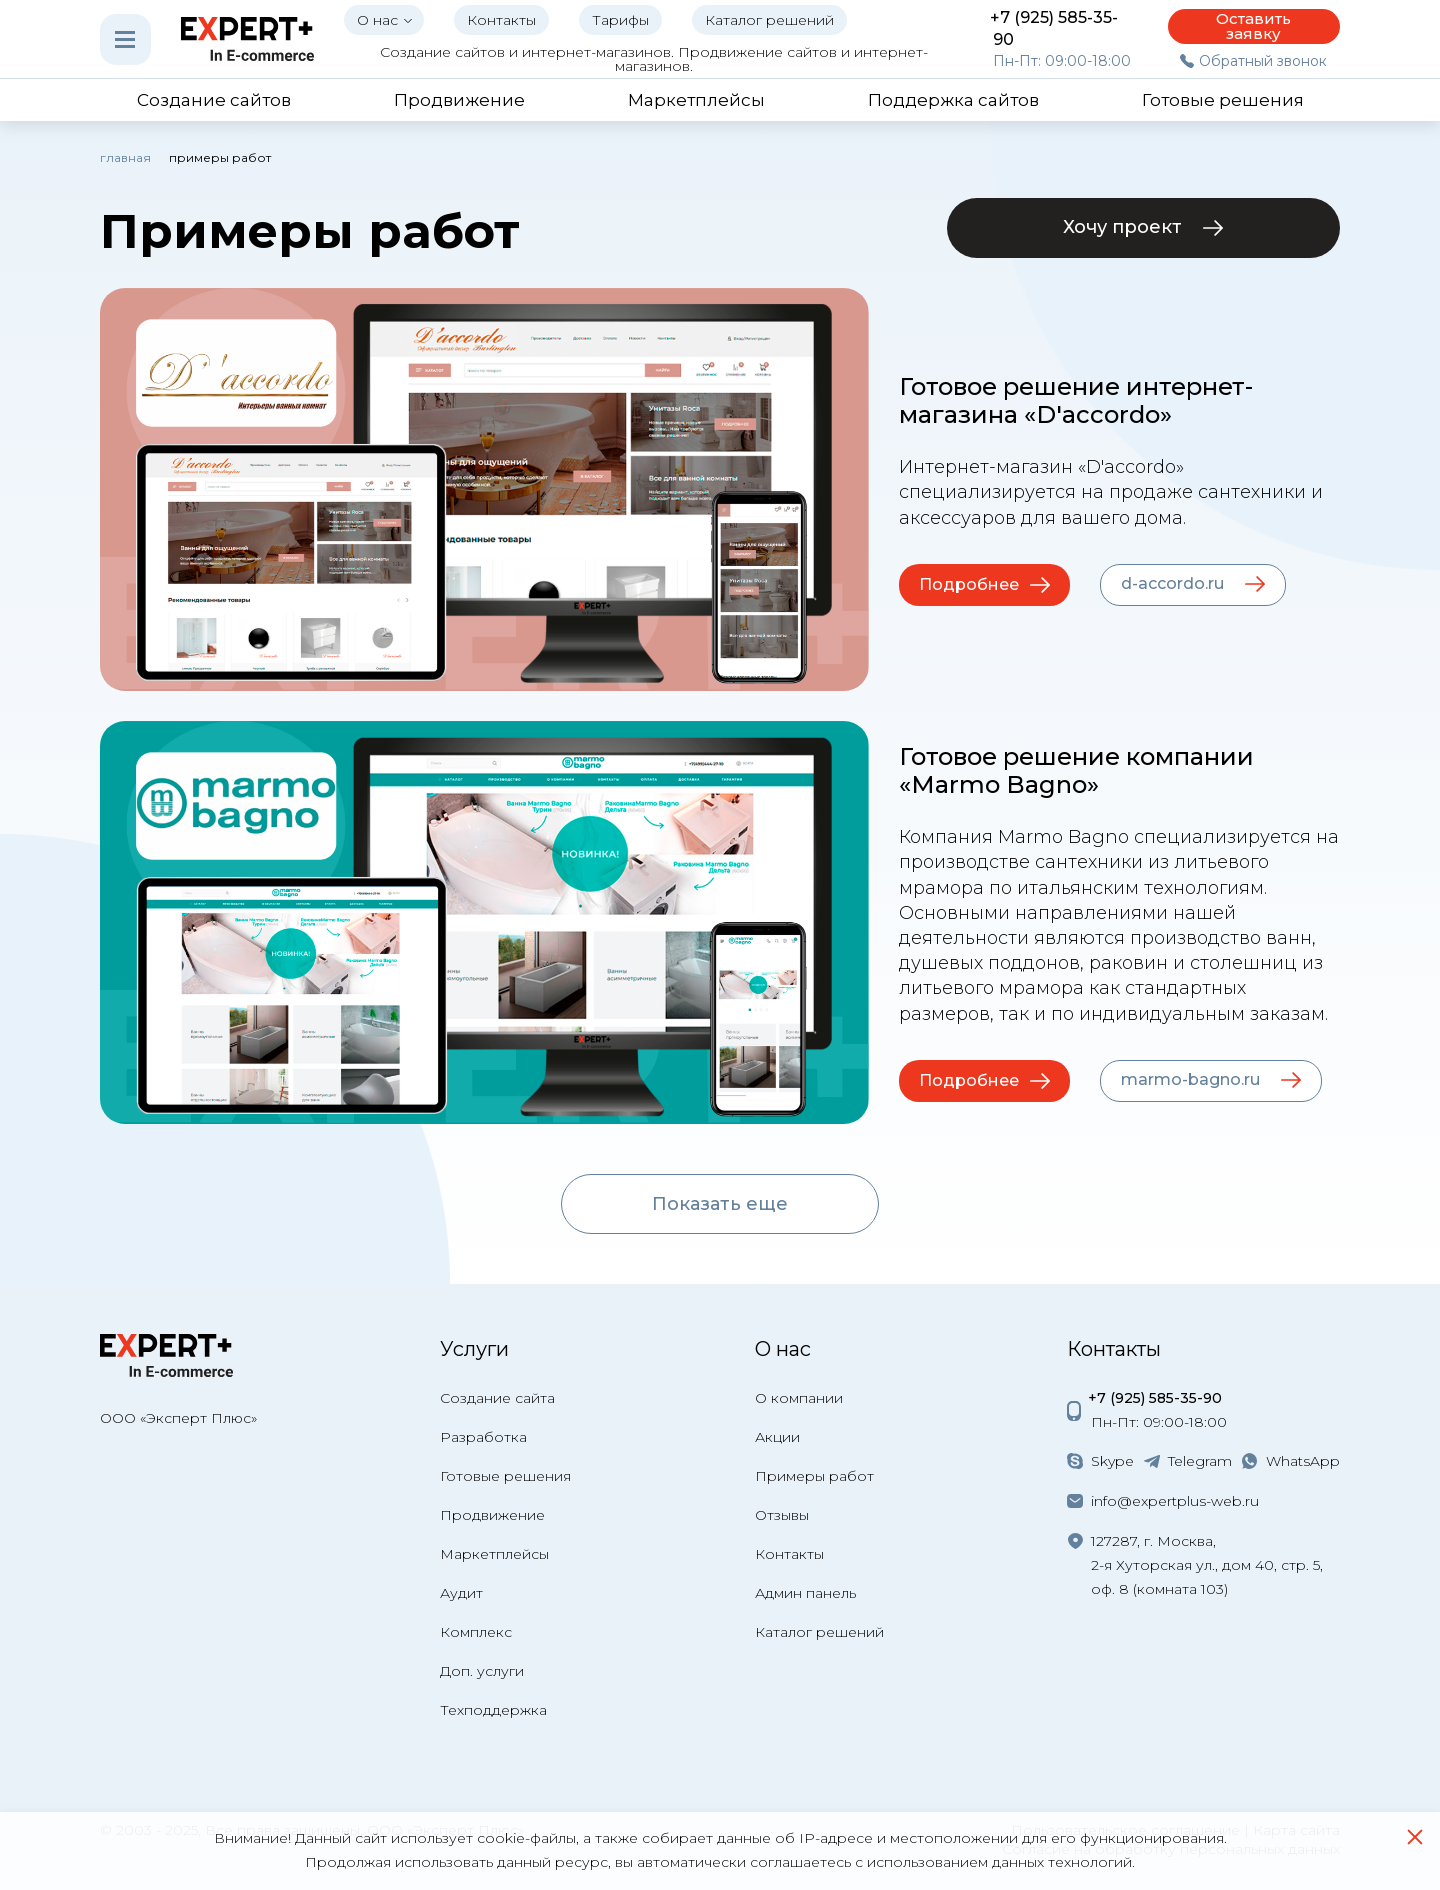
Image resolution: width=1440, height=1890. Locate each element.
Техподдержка (493, 1710)
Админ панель (805, 1593)
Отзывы (782, 1515)
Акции (777, 1437)
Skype (1112, 1461)
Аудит (461, 1593)
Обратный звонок (1263, 61)
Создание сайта (497, 1398)
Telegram (1200, 1461)
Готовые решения (505, 1476)
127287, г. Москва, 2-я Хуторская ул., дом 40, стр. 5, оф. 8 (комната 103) (1207, 1565)
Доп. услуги (482, 1671)
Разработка (483, 1437)
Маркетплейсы (494, 1554)
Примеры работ (814, 1476)
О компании (799, 1398)
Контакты (789, 1554)
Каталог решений (819, 1632)
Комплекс (476, 1632)
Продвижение (492, 1515)
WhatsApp (1303, 1461)
